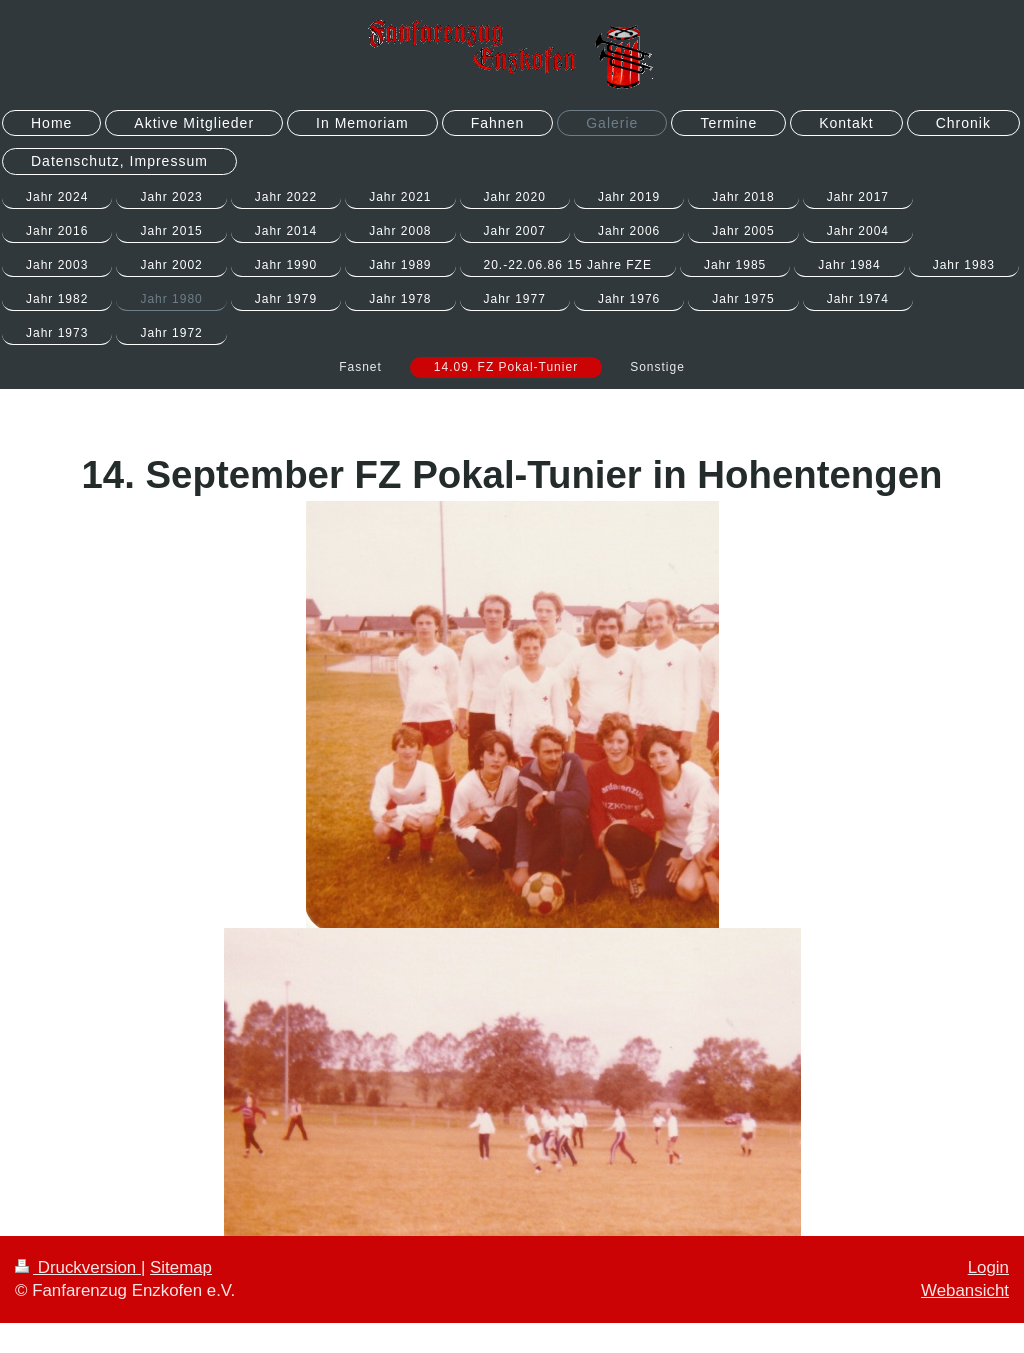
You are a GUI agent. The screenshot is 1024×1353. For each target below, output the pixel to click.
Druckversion (78, 1267)
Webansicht (965, 1290)
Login (988, 1267)
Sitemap (181, 1267)
